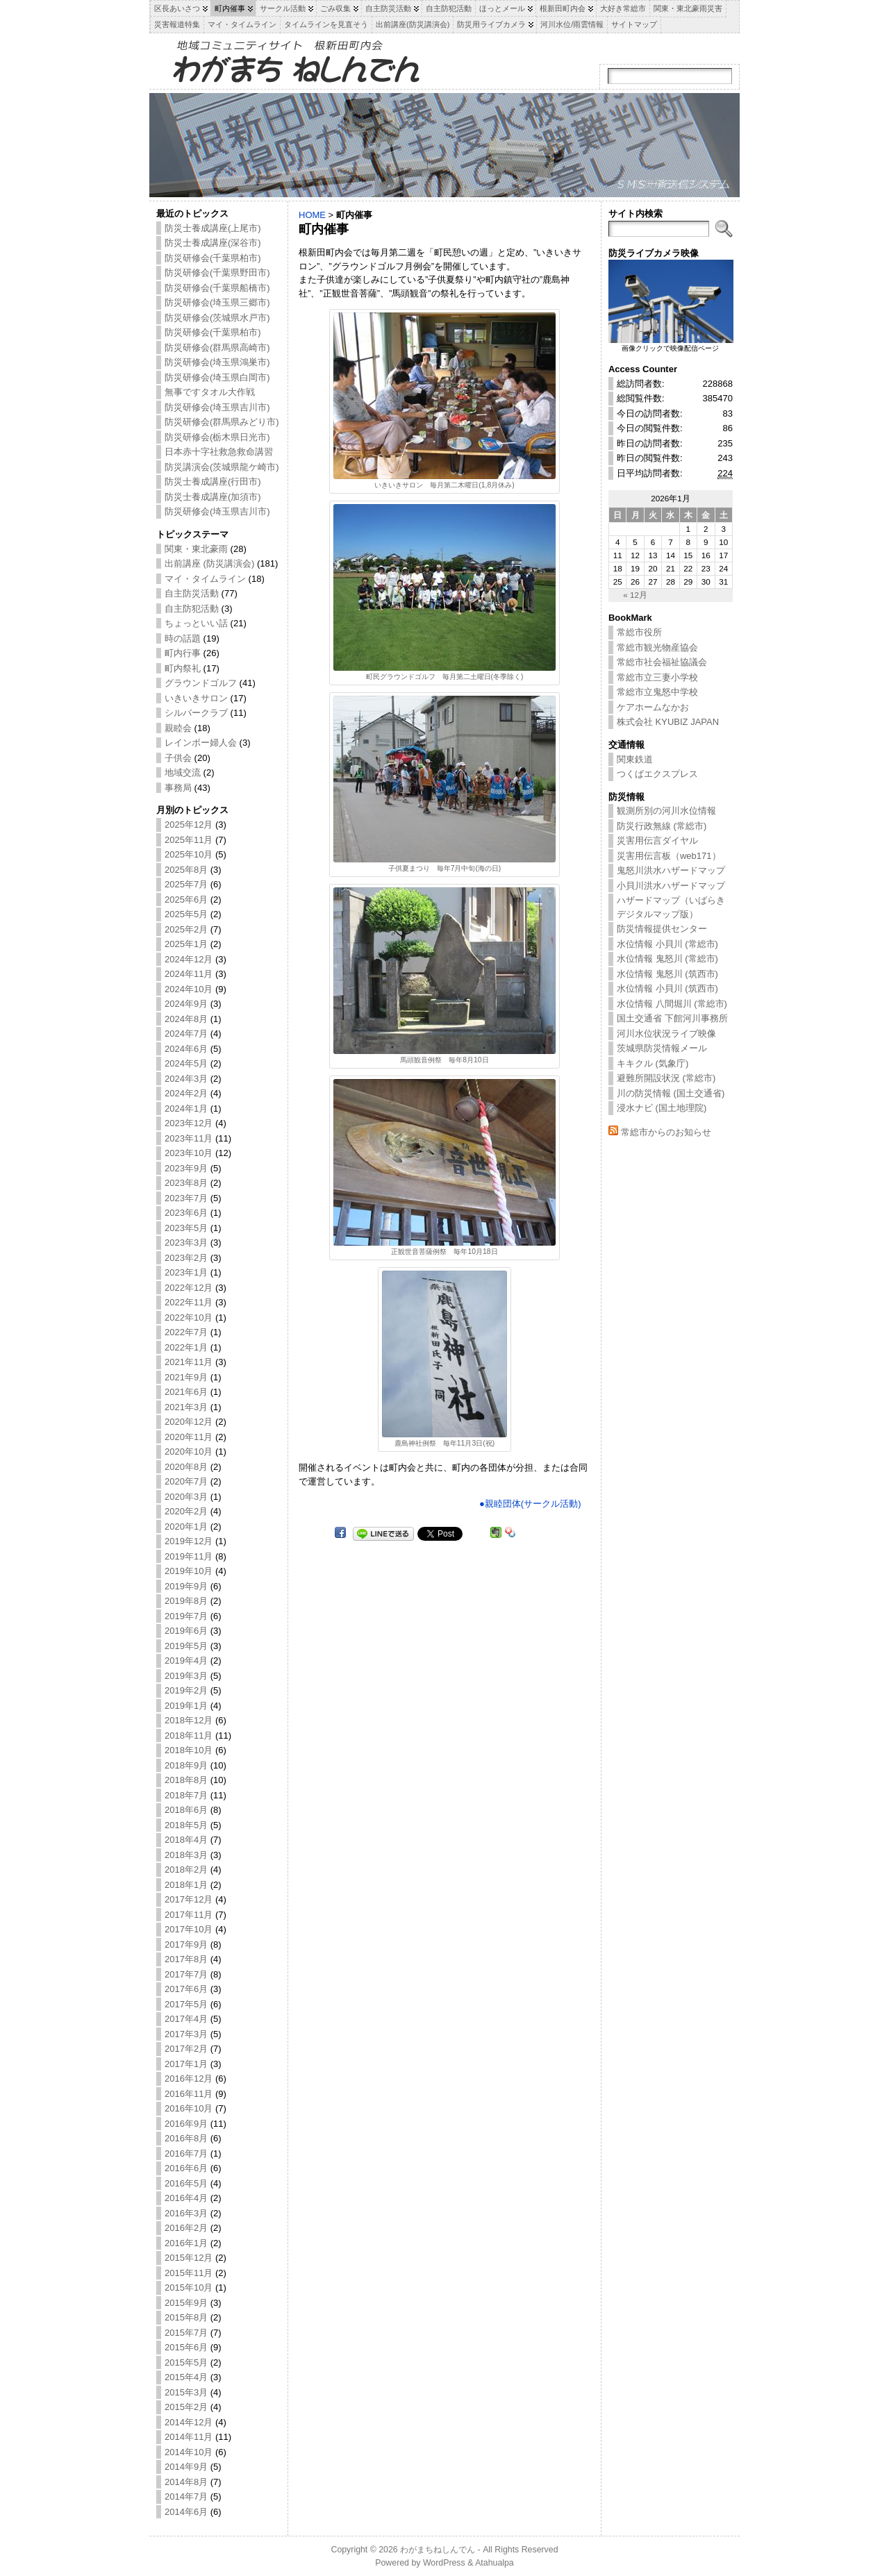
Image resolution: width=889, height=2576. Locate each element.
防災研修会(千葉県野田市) (217, 272)
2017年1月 (186, 2064)
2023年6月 (186, 1212)
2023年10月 (189, 1153)
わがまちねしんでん (437, 2549)
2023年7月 (186, 1198)
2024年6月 (186, 1049)
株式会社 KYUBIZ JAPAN (668, 722)
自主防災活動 (192, 593)
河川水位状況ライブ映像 (666, 1033)
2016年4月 (186, 2198)
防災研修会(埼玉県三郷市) (217, 302)
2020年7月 (186, 1481)
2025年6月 (186, 899)
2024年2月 (186, 1093)
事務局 (178, 788)
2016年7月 (186, 2153)
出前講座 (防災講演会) (209, 563)
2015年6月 (186, 2347)
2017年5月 (186, 2004)
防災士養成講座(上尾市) (213, 228)
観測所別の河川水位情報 (666, 810)
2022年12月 (189, 1287)
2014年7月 (186, 2496)
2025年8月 (186, 869)
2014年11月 (189, 2437)
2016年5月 (186, 2183)
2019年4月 (186, 1660)
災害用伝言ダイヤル (657, 840)
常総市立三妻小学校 (657, 677)
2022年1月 (186, 1347)
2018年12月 (189, 1720)
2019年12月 (189, 1541)
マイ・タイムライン (205, 579)
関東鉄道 (635, 759)
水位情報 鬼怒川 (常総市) (667, 958)
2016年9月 (186, 2123)
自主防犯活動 (192, 608)
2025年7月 (186, 884)
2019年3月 (186, 1676)
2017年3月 (186, 2034)
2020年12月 (189, 1421)
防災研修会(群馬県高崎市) (217, 347)
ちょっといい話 (196, 623)
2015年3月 (186, 2392)
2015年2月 (186, 2407)
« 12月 (635, 594)
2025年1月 (186, 944)
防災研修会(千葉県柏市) (213, 258)
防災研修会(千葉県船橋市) (217, 288)
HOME (312, 215)
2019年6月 (186, 1630)
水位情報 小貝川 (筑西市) (667, 988)
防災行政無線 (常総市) (661, 826)
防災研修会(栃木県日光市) (217, 437)
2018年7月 (186, 1795)
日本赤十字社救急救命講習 (219, 451)
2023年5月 (186, 1228)
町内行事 (183, 653)
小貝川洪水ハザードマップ (671, 885)
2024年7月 (186, 1033)
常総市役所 (639, 632)
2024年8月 (186, 1019)
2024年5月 (186, 1063)
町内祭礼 (183, 668)
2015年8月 (186, 2317)
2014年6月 (186, 2512)
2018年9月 (186, 1765)
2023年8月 (186, 1183)
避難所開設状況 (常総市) (666, 1078)
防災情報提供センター (662, 928)
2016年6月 (186, 2168)
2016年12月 (189, 2078)
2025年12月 (189, 824)
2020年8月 (186, 1467)
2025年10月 (189, 854)
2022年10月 (189, 1317)
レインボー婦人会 (201, 742)
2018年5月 (186, 1825)
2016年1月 (186, 2243)
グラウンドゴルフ (201, 683)
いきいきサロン (196, 698)
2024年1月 (186, 1108)
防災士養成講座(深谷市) (213, 242)
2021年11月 (189, 1362)
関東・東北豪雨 (196, 549)
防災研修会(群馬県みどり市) (222, 422)
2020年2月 (186, 1511)
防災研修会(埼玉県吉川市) (217, 407)
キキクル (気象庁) (652, 1063)
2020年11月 (189, 1437)
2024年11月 (189, 974)
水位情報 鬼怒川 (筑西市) (667, 974)
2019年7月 (186, 1616)
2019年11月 (189, 1556)
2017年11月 (189, 1914)
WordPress (444, 2563)
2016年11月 (189, 2094)
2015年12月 (189, 2257)
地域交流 (183, 772)
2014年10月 (189, 2452)
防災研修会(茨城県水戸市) (217, 317)
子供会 (178, 758)
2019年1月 (186, 1705)
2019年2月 (186, 1690)
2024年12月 (189, 959)
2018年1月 (186, 1885)
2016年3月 (186, 2213)
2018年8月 (186, 1780)
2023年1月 (186, 1272)
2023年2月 (186, 1258)
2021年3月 (186, 1407)
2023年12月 (189, 1123)
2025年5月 (186, 914)
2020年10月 (189, 1451)
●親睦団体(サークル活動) (530, 1503)
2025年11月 (189, 840)
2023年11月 (189, 1138)
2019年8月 (186, 1601)
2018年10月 (189, 1750)
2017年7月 (186, 1974)
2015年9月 (186, 2303)
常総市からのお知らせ (666, 1132)
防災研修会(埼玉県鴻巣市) (217, 362)
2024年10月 (189, 989)
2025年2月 (186, 929)
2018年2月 (186, 1869)
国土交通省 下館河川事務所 (672, 1018)
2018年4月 (186, 1839)
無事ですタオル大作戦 (210, 392)
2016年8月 (186, 2138)
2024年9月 (186, 1003)
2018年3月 (186, 1855)
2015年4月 (186, 2377)
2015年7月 (186, 2332)
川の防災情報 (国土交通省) (670, 1093)
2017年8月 (186, 1959)
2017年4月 (186, 2019)
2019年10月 (189, 1571)
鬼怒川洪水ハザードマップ (671, 870)
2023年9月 (186, 1168)
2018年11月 (189, 1735)
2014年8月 (186, 2482)
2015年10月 (189, 2287)
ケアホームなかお (653, 707)
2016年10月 (189, 2108)
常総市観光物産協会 (657, 647)
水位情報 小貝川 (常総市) (667, 944)
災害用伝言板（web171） (669, 856)
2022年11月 (189, 1302)
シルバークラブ (196, 713)
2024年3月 (186, 1078)
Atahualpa (494, 2563)
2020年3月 (186, 1496)
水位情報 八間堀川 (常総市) (672, 1003)
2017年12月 (189, 1899)
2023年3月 (186, 1242)
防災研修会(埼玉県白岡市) (217, 377)
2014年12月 (189, 2422)
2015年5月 (186, 2362)
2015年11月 (189, 2273)
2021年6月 (186, 1392)
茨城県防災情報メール (662, 1048)
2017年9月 (186, 1944)
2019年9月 (186, 1586)
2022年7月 (186, 1332)
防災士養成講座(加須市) (213, 497)
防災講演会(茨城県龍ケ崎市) (222, 467)
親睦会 (178, 728)
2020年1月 (186, 1526)
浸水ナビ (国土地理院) (661, 1108)
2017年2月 (186, 2048)
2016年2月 (186, 2228)
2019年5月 (186, 1646)
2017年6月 (186, 1989)
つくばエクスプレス (657, 774)
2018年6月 (186, 1810)
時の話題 (183, 638)
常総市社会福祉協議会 (662, 662)
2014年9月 (186, 2466)
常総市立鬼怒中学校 (657, 692)
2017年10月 (189, 1929)
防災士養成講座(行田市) (213, 481)
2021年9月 (186, 1377)
